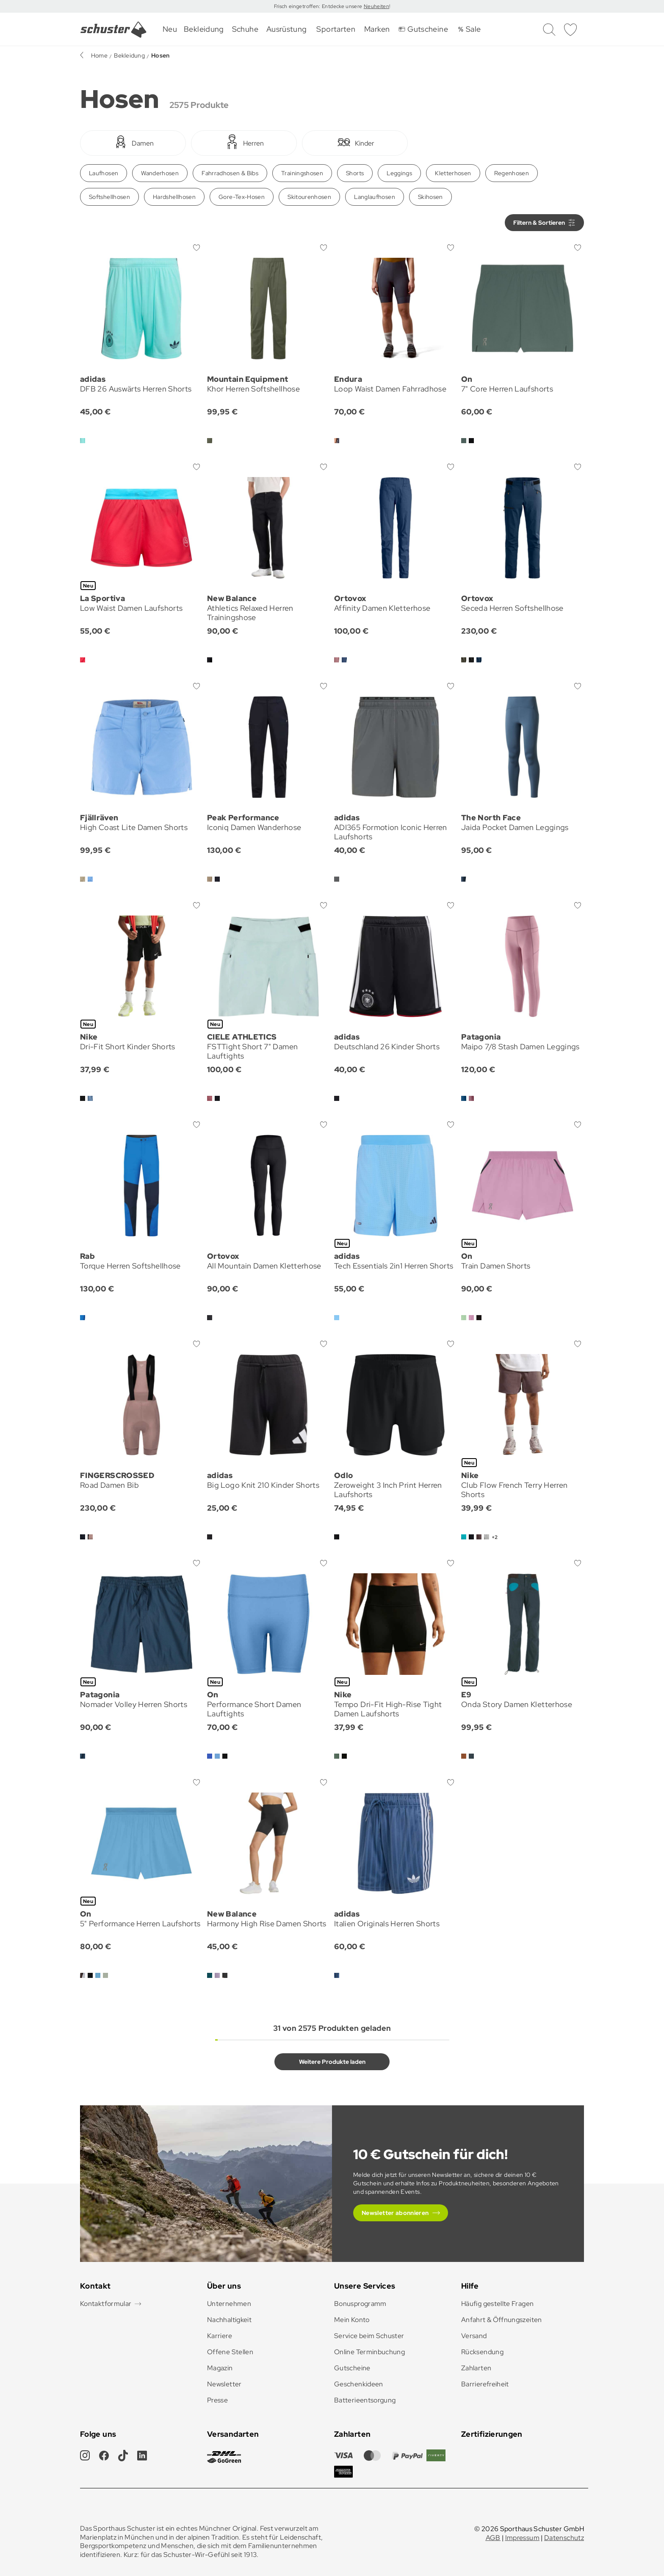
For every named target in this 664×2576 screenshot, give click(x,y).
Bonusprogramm (360, 2303)
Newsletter (224, 2384)
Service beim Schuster (369, 2335)
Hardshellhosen (174, 197)
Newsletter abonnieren (395, 2213)
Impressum (522, 2537)
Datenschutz (564, 2537)
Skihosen (430, 197)
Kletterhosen (453, 173)
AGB (493, 2537)
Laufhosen (103, 173)
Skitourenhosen (309, 197)
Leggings (399, 173)
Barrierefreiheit (485, 2384)
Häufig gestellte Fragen (497, 2303)
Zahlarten (476, 2368)
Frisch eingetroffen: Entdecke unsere (319, 6)
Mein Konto (352, 2319)
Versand (474, 2335)
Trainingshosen (302, 173)
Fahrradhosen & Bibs (230, 173)
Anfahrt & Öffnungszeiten (501, 2319)
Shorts (355, 173)
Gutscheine (352, 2368)
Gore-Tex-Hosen (242, 197)
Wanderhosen (160, 173)
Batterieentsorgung (365, 2400)
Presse (217, 2400)
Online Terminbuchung (369, 2351)
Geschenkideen (358, 2384)
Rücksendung (482, 2351)
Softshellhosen (109, 197)
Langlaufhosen (374, 197)
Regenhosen (511, 173)
